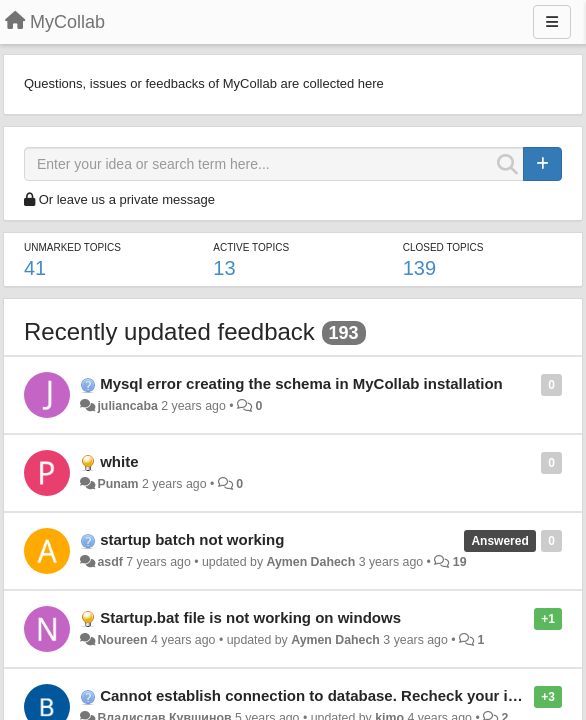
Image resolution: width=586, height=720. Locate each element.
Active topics (251, 247)
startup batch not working (192, 539)
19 (460, 562)
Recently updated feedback (169, 331)
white (119, 461)
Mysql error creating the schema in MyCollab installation (301, 383)
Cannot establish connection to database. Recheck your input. (322, 695)
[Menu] (552, 22)
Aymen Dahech (310, 562)
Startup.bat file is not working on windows (250, 617)
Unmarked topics (72, 247)
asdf (109, 562)
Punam (117, 484)
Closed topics (443, 247)
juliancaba (127, 406)
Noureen (122, 640)
